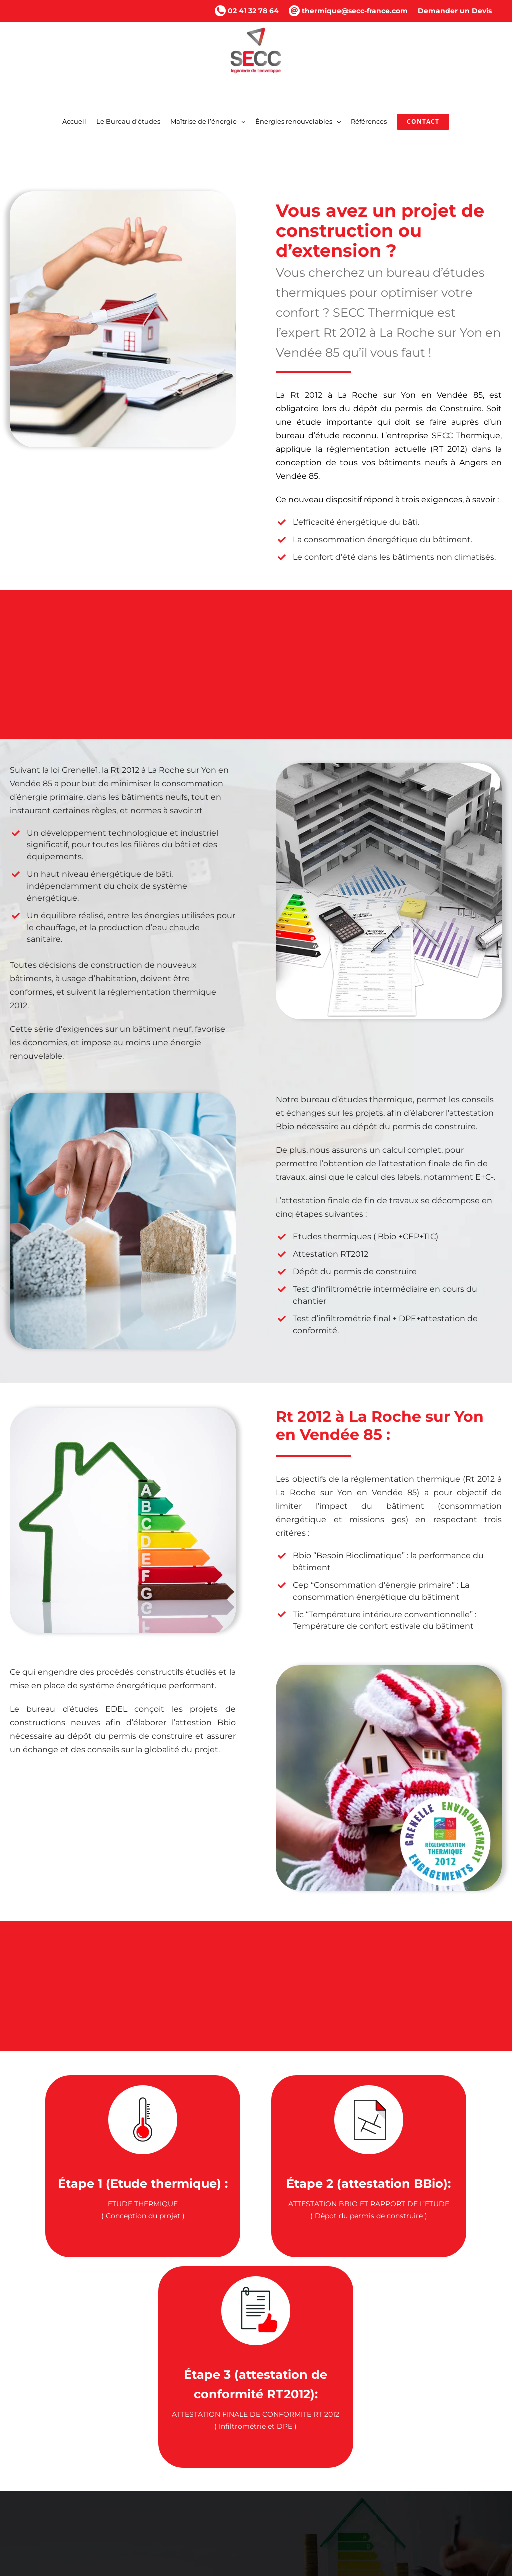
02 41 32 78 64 (247, 10)
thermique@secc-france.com (348, 10)
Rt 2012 (306, 395)
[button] (256, 2499)
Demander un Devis (455, 10)
